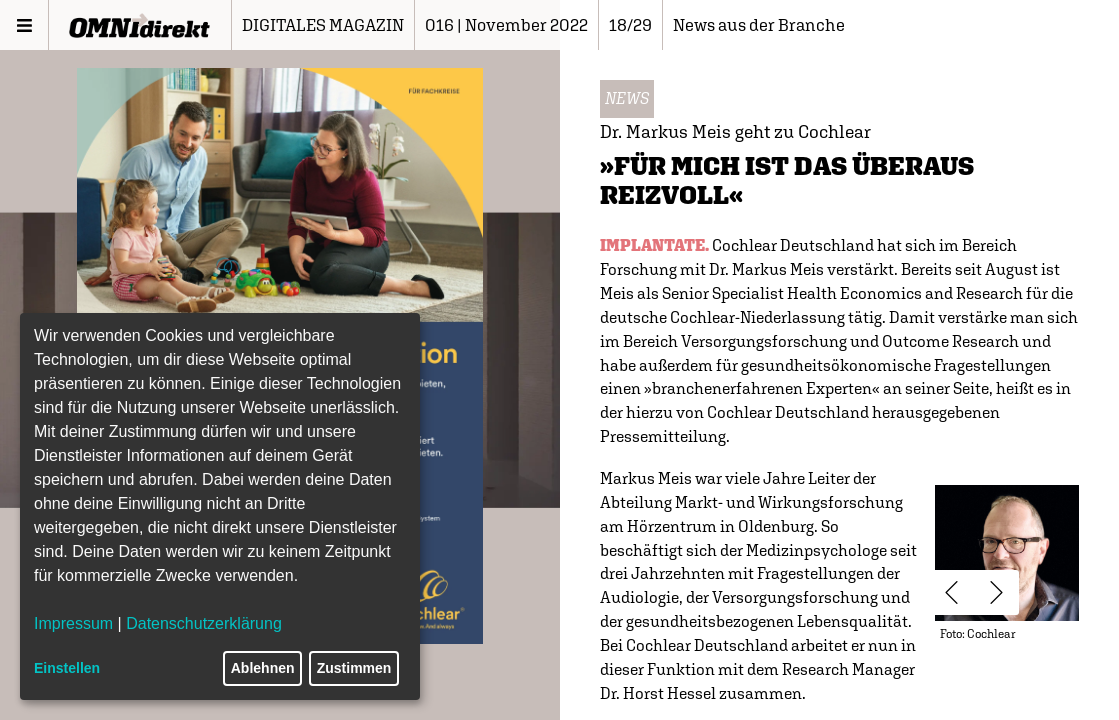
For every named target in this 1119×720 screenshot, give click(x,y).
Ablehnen (263, 668)
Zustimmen (354, 668)
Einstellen (67, 668)
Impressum (73, 623)
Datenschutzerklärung (204, 623)
